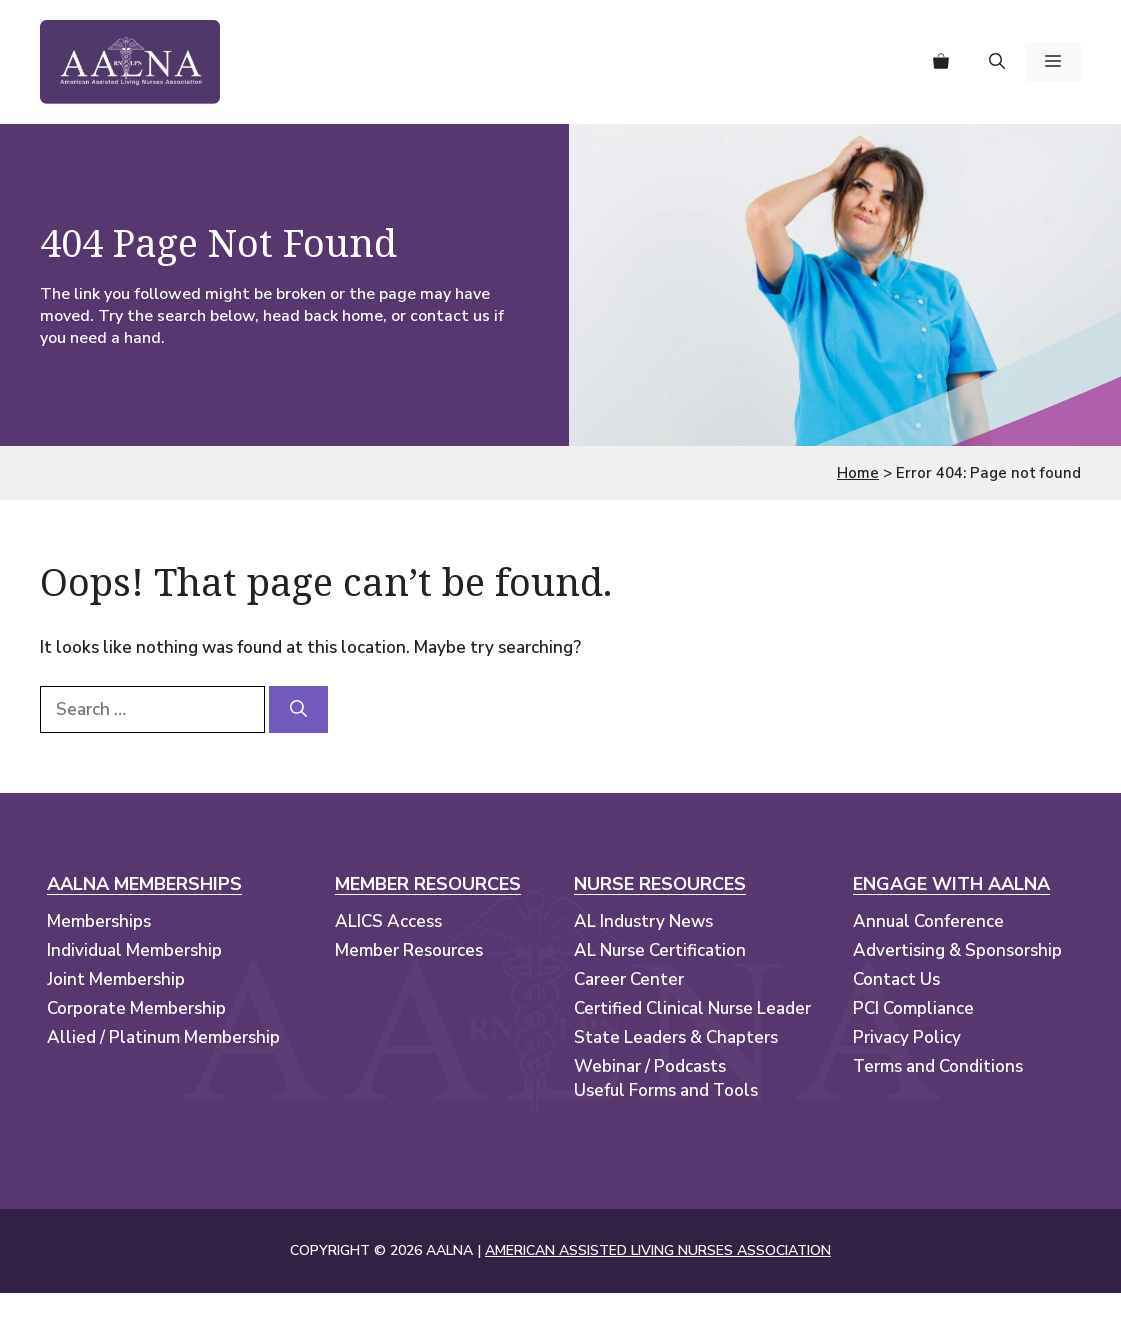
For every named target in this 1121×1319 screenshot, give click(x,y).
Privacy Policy (907, 1037)
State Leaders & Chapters (676, 1037)
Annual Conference (928, 921)
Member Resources (409, 950)
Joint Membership (116, 979)
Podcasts (690, 1066)
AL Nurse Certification (660, 950)
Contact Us (896, 979)
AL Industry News (643, 921)
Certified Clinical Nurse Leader (692, 1008)
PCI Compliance (913, 1008)
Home (858, 473)
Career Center (629, 979)
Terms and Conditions (938, 1066)
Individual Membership (134, 950)
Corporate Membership (136, 1008)
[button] (997, 62)
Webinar (607, 1066)
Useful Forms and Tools (666, 1090)
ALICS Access (388, 921)
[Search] (298, 710)
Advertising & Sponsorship (957, 950)
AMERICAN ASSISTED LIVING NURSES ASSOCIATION (658, 1250)
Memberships (99, 921)
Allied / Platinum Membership (163, 1037)
